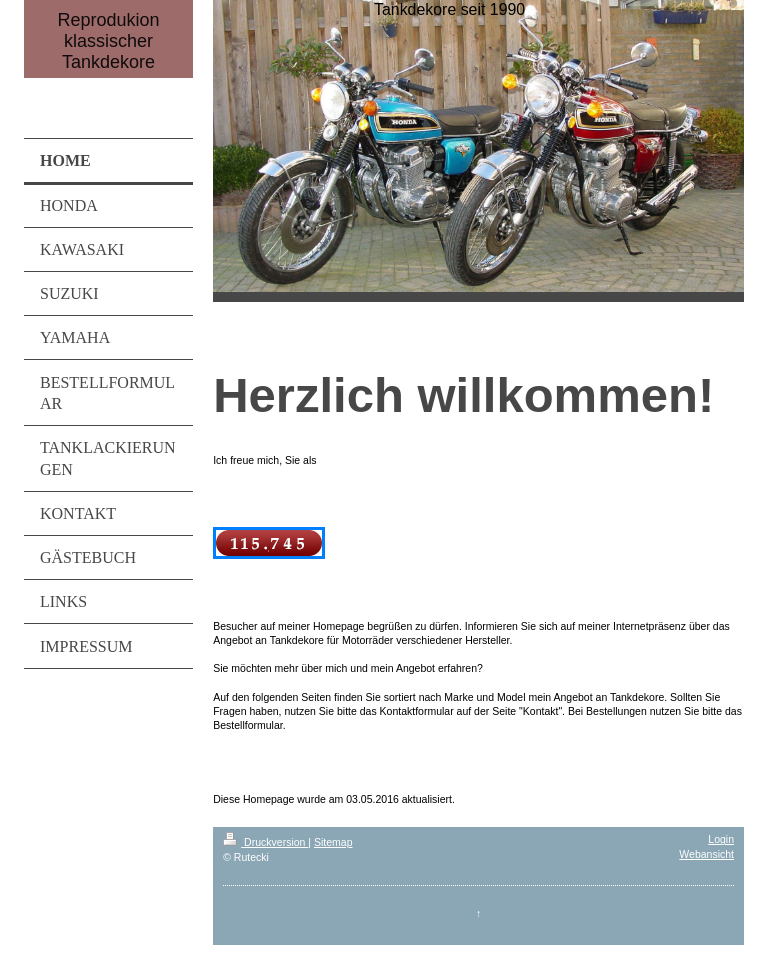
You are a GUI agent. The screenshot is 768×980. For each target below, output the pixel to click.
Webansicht (706, 854)
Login (721, 839)
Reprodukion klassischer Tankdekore (109, 41)
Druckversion (265, 842)
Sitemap (333, 842)
